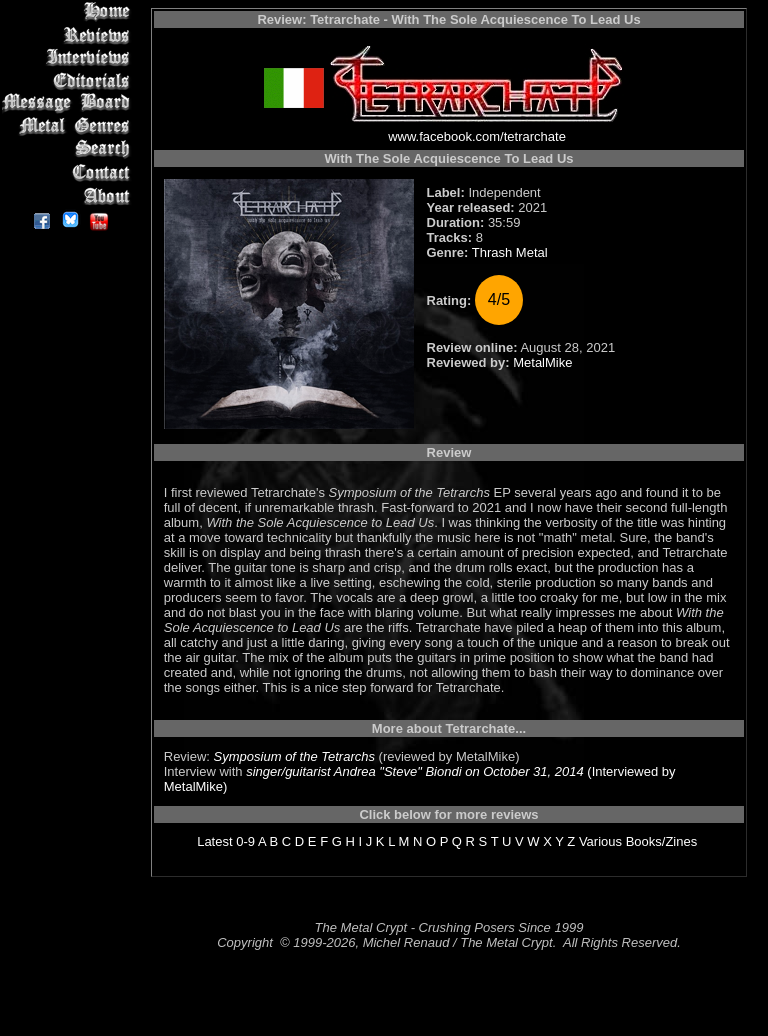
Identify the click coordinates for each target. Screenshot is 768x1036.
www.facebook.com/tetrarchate (477, 136)
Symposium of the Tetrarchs (294, 756)
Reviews (69, 34)
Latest (214, 841)
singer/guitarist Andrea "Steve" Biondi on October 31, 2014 (415, 771)
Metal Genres (69, 126)
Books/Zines (662, 841)
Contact (69, 172)
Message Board (69, 103)
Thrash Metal (510, 252)
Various (600, 841)
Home (69, 11)
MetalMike (542, 362)
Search (69, 149)
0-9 (245, 841)
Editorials (69, 80)
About (69, 195)
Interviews (69, 57)
